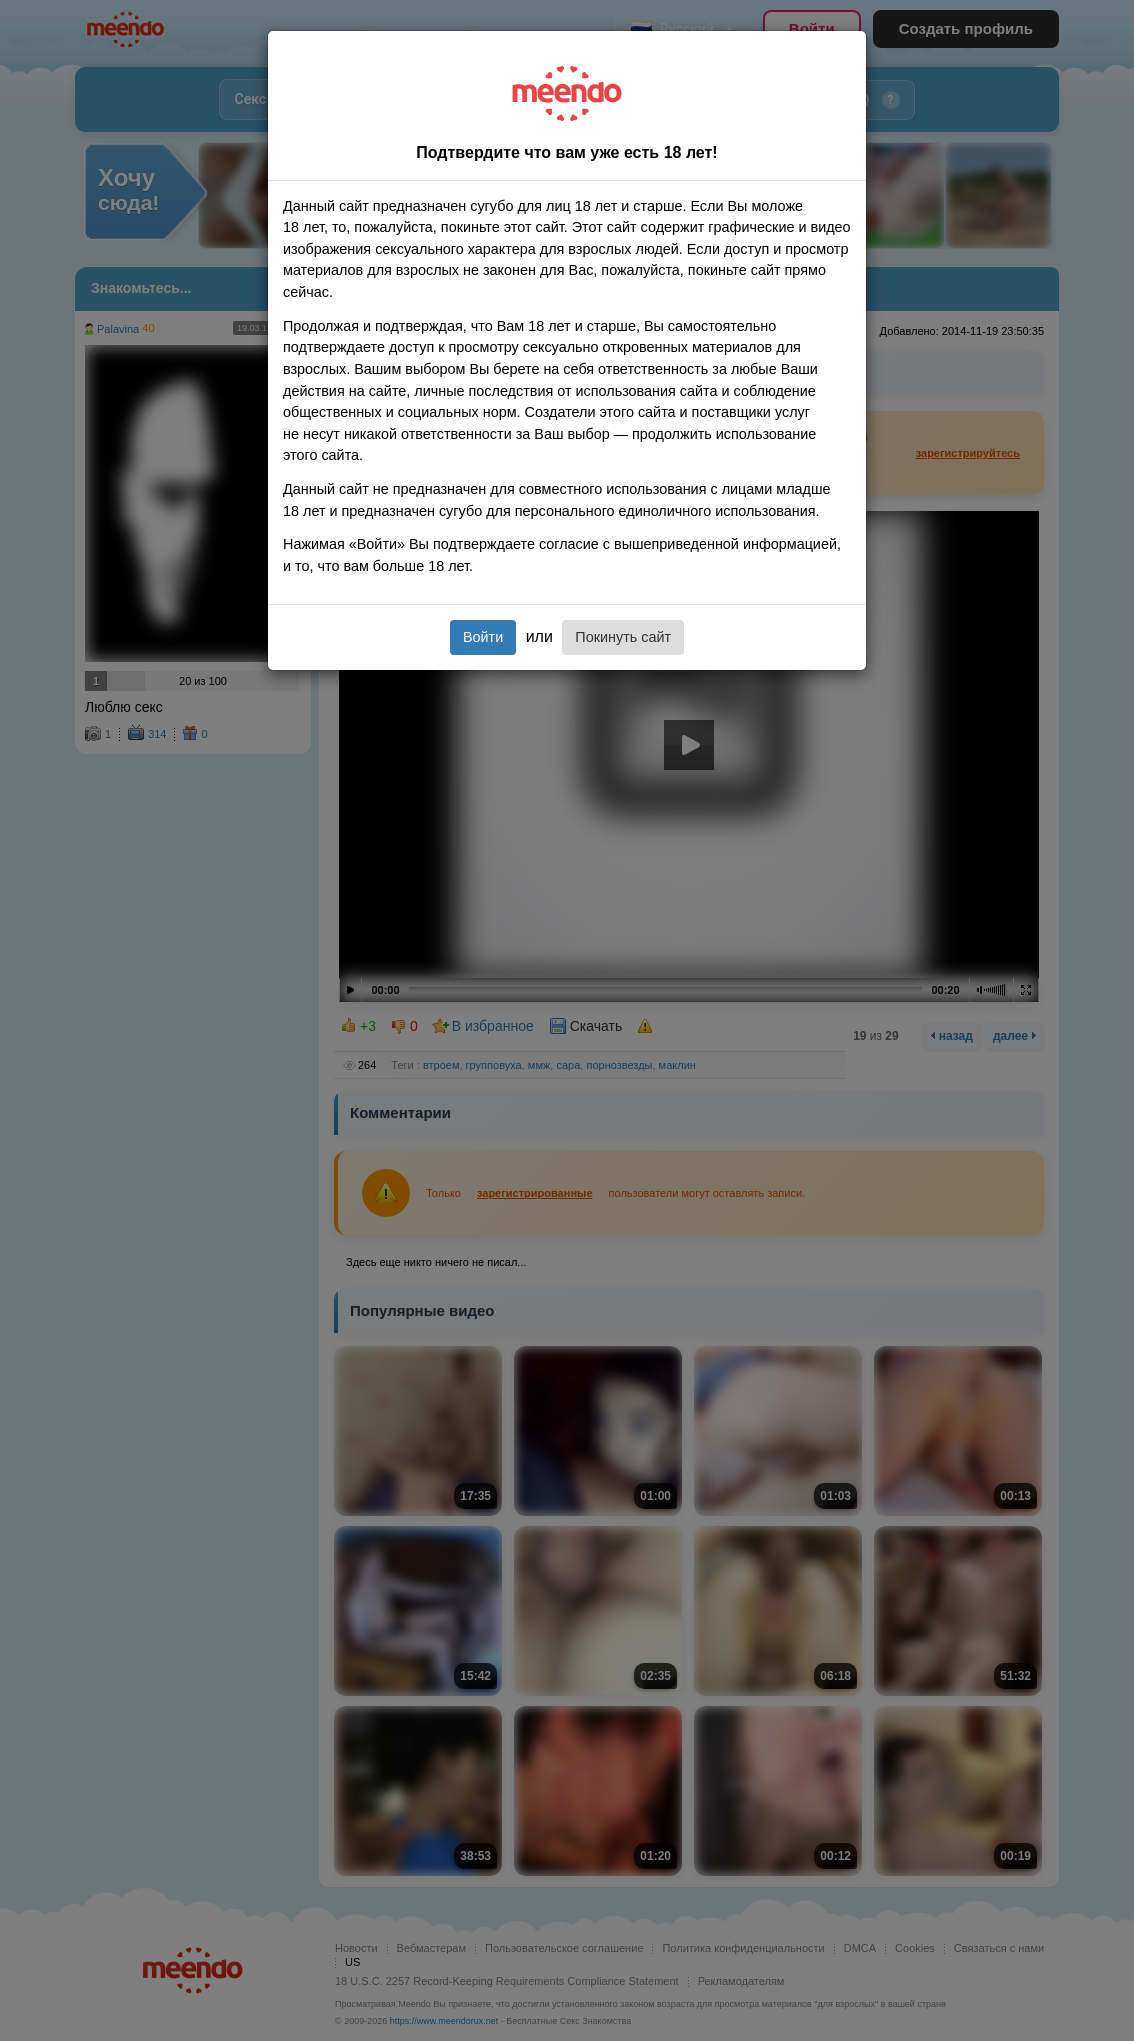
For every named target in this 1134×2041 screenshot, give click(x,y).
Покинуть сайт (623, 637)
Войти (483, 637)
